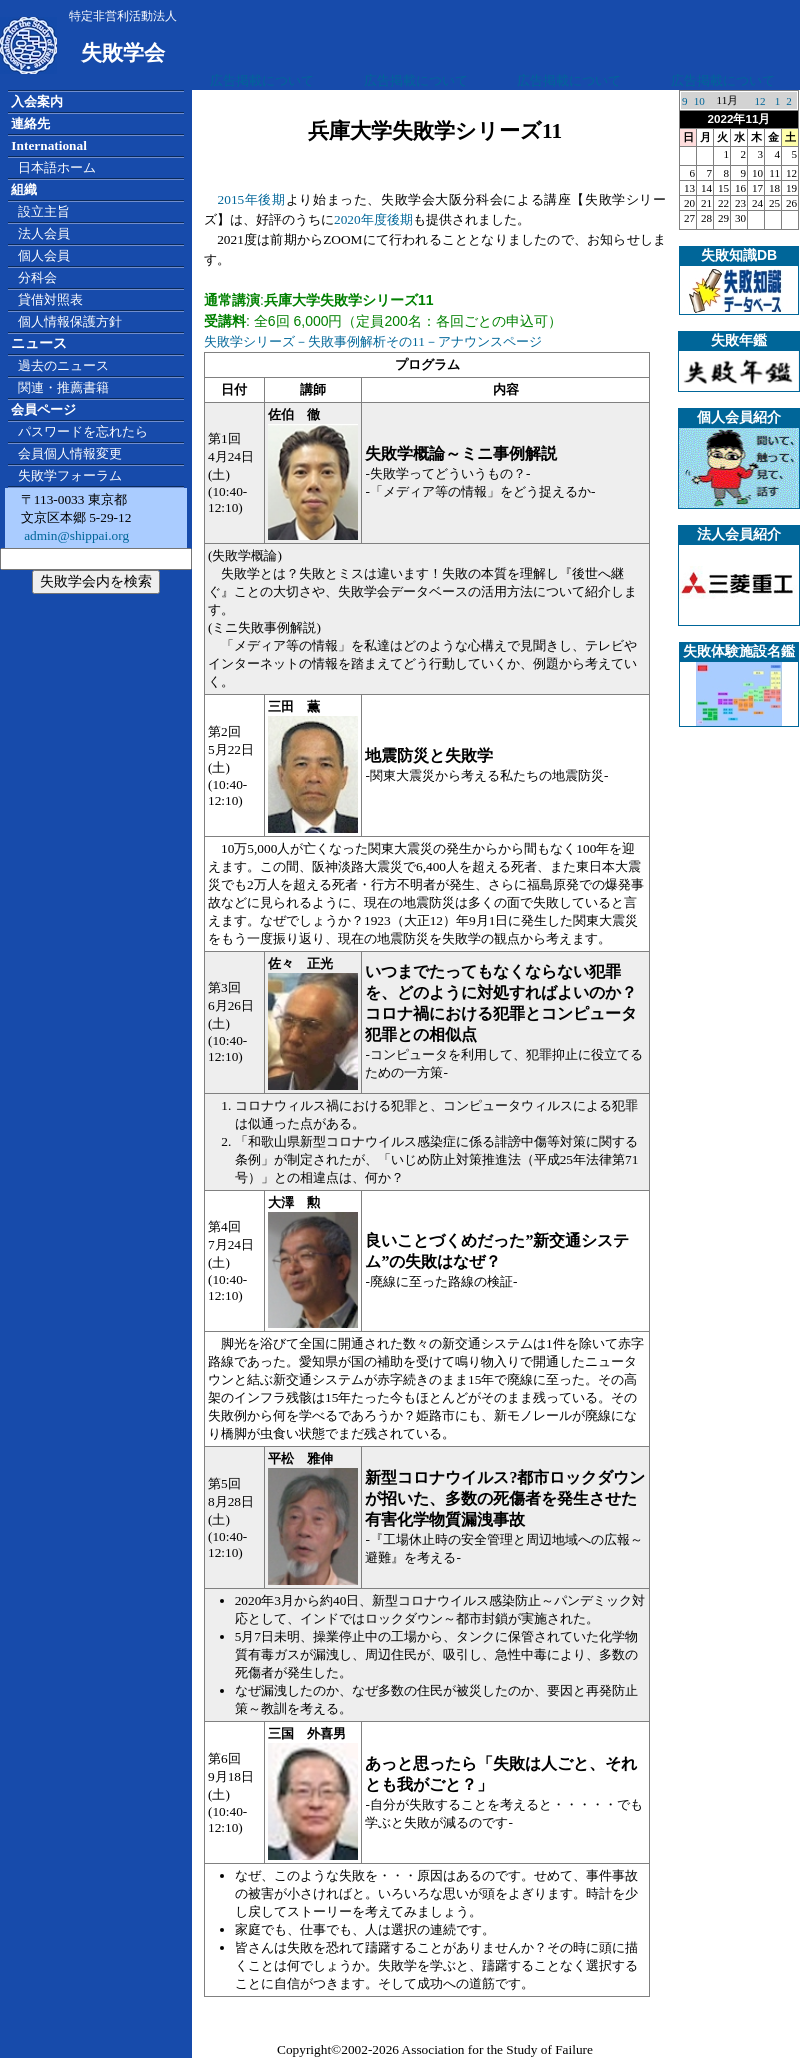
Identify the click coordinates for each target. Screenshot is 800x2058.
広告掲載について (262, 80)
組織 (24, 189)
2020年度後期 (373, 219)
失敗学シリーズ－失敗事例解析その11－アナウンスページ (373, 341)
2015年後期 (252, 199)
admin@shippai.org (75, 535)
